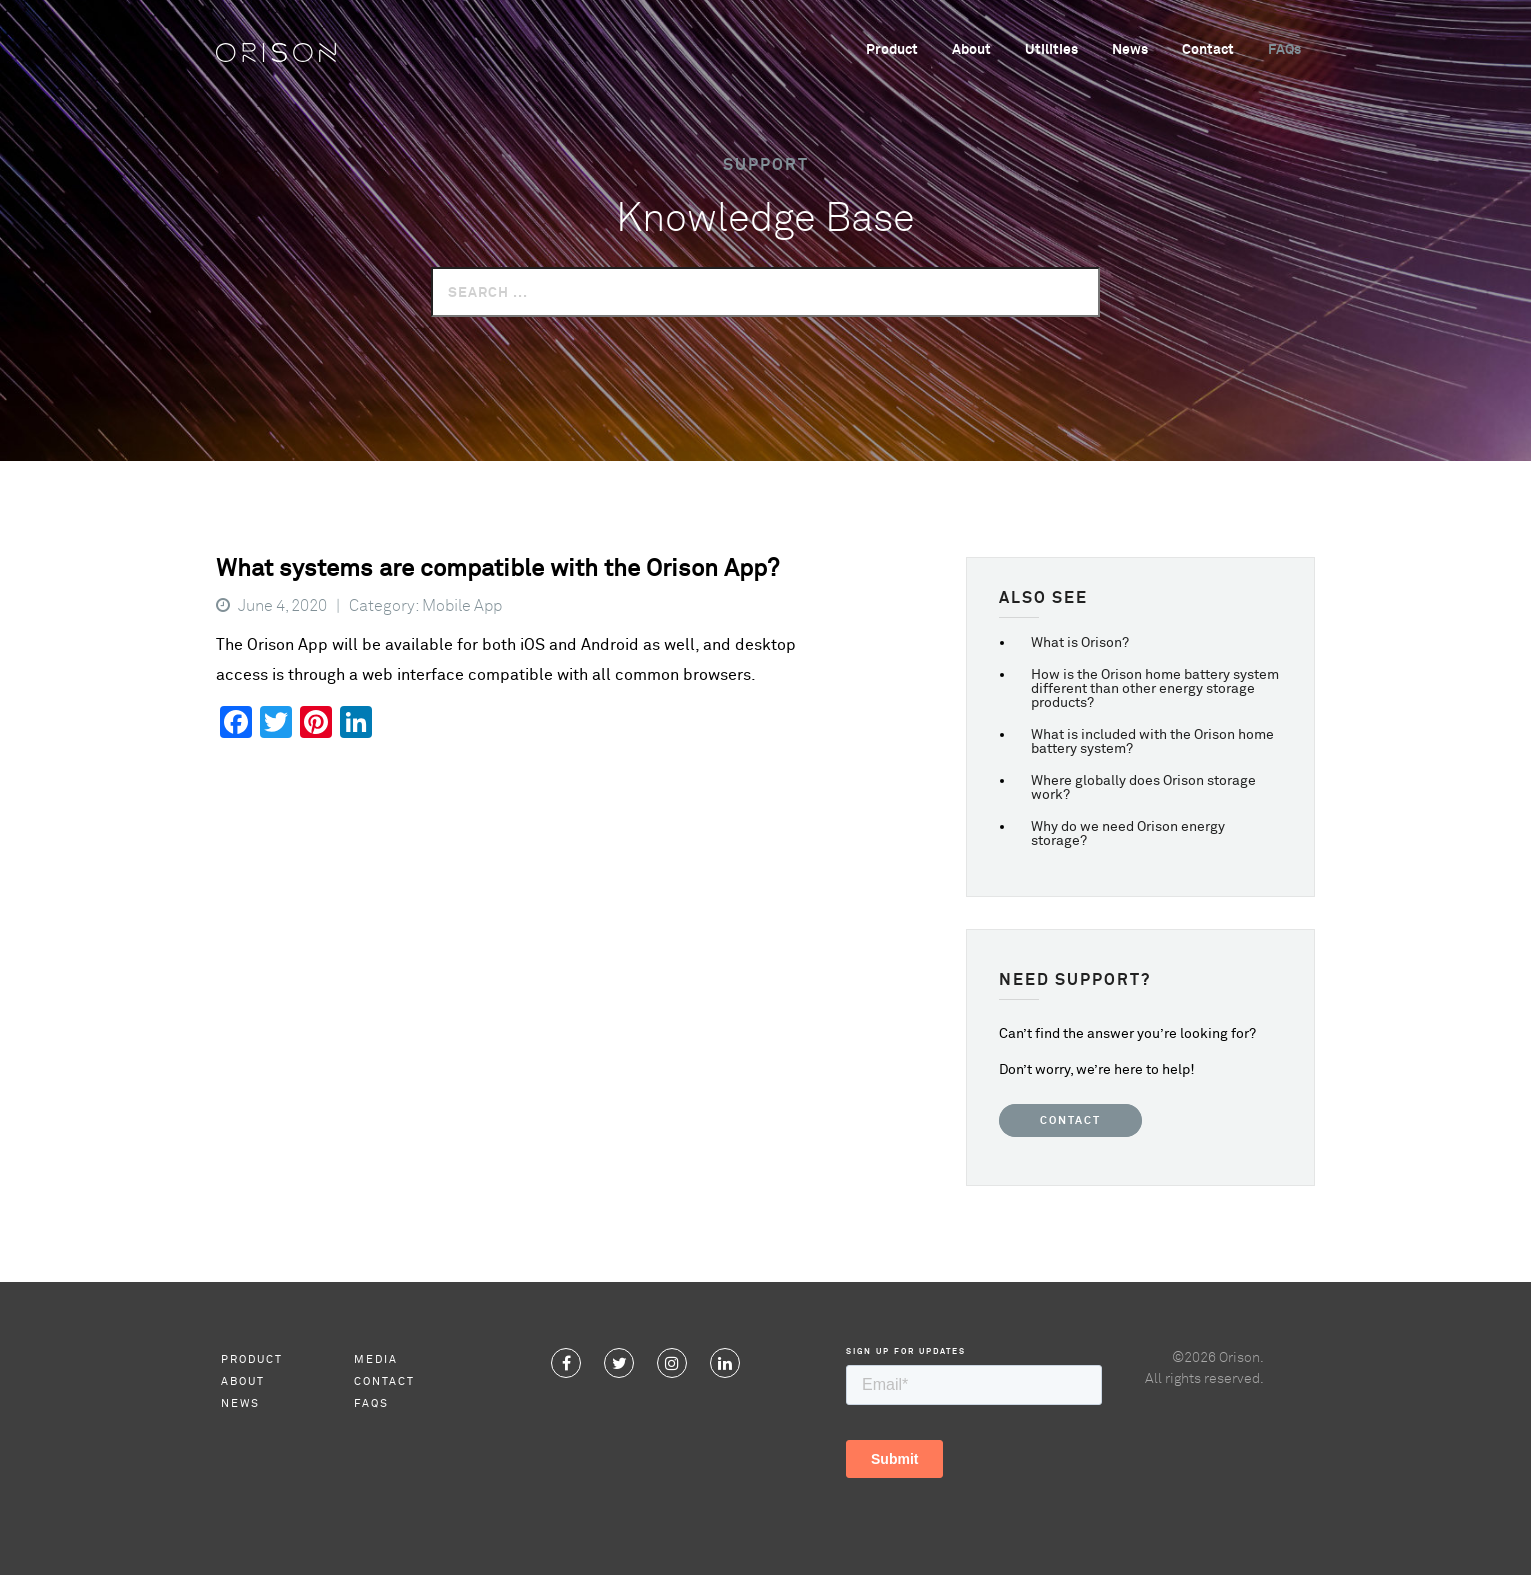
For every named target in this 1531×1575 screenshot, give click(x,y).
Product (892, 50)
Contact (1208, 50)
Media (376, 1359)
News (1130, 50)
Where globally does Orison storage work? (1143, 788)
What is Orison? (1080, 643)
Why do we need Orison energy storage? (1128, 834)
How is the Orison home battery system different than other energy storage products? (1155, 689)
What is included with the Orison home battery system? (1152, 742)
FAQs (1284, 50)
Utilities (1051, 50)
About (971, 50)
